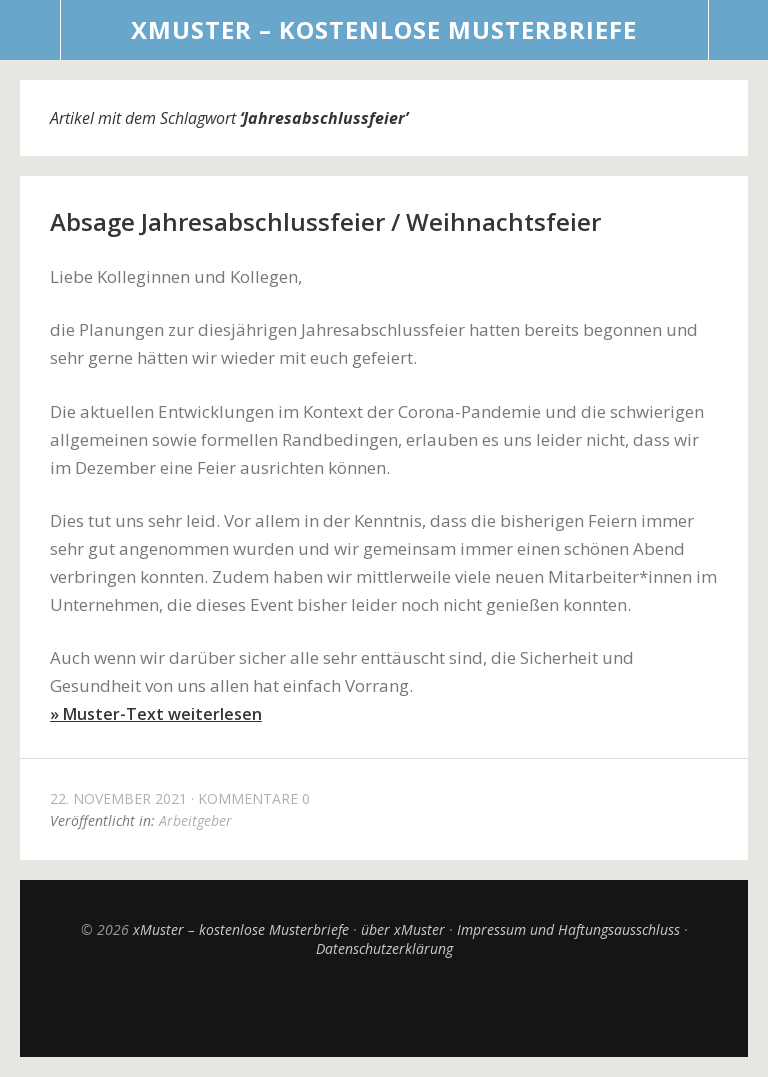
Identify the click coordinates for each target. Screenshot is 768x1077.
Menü (30, 30)
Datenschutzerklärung (384, 948)
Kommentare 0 (254, 798)
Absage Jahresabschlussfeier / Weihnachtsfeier (325, 221)
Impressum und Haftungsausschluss (568, 929)
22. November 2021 (118, 798)
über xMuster (403, 929)
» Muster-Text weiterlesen (156, 714)
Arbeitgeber (195, 820)
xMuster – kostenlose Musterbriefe (384, 29)
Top (384, 1007)
